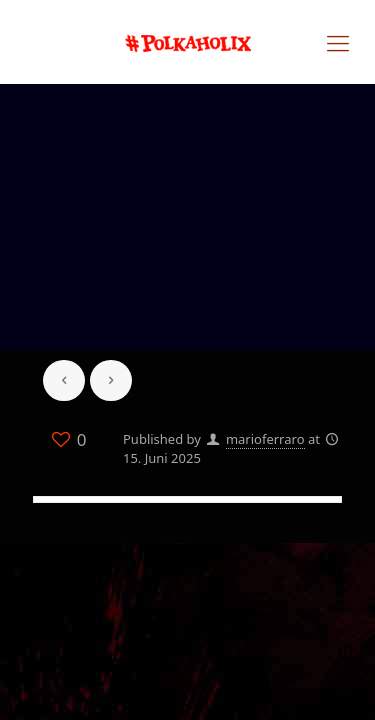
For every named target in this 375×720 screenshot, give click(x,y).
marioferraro (265, 439)
